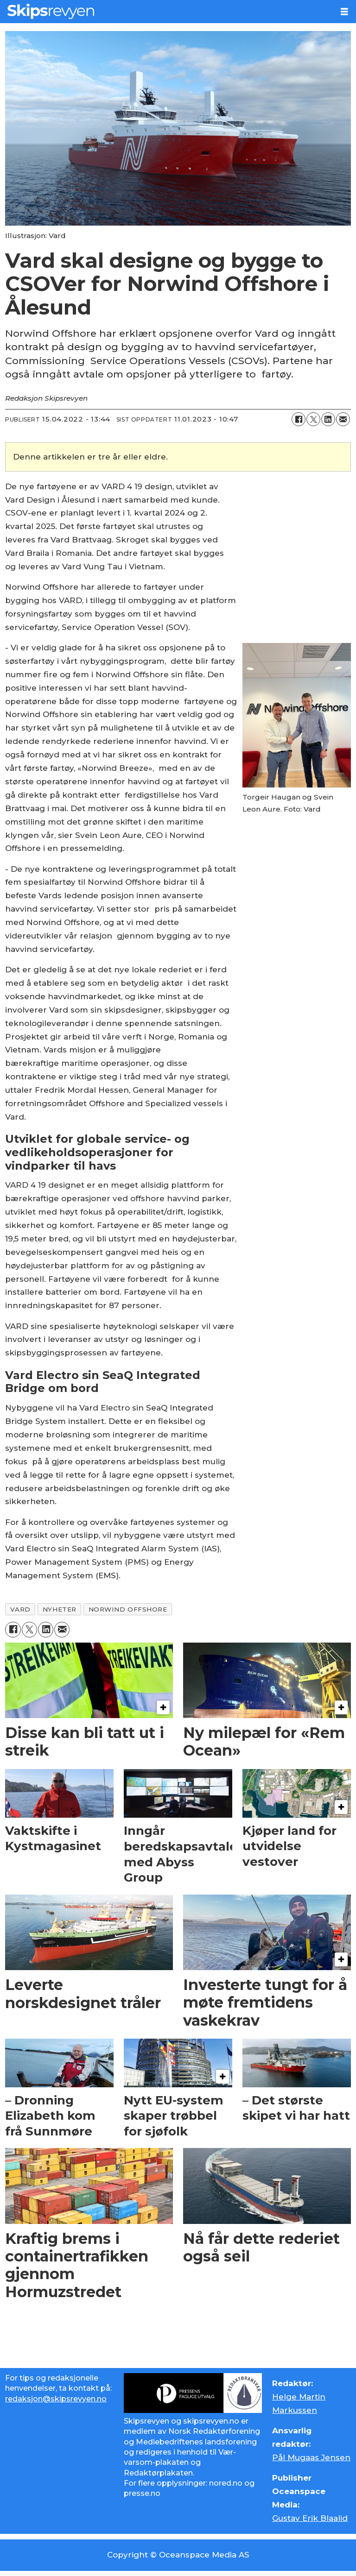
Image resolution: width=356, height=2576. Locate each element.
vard (20, 1609)
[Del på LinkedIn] (328, 419)
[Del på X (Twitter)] (313, 419)
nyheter (59, 1609)
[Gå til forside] (50, 11)
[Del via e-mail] (343, 419)
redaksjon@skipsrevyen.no (56, 2398)
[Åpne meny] (344, 12)
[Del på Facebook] (298, 419)
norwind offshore (128, 1609)
